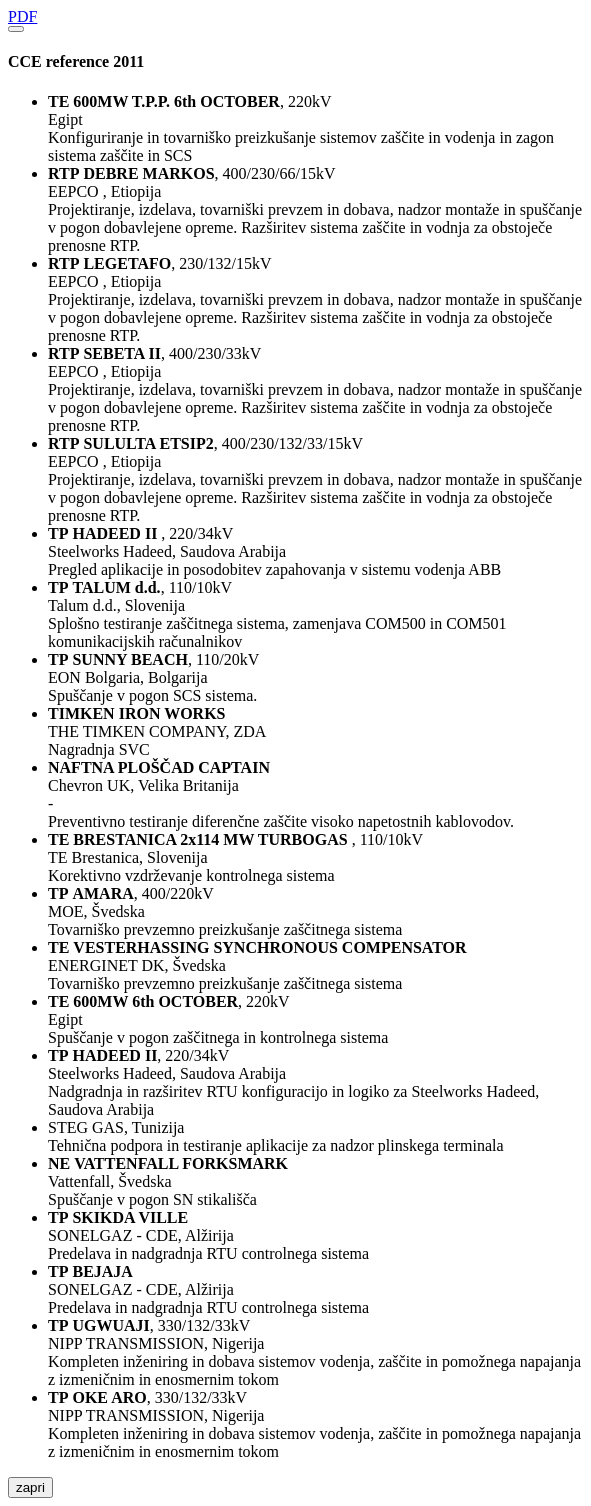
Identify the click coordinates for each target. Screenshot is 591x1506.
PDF (22, 16)
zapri (30, 1487)
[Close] (16, 29)
